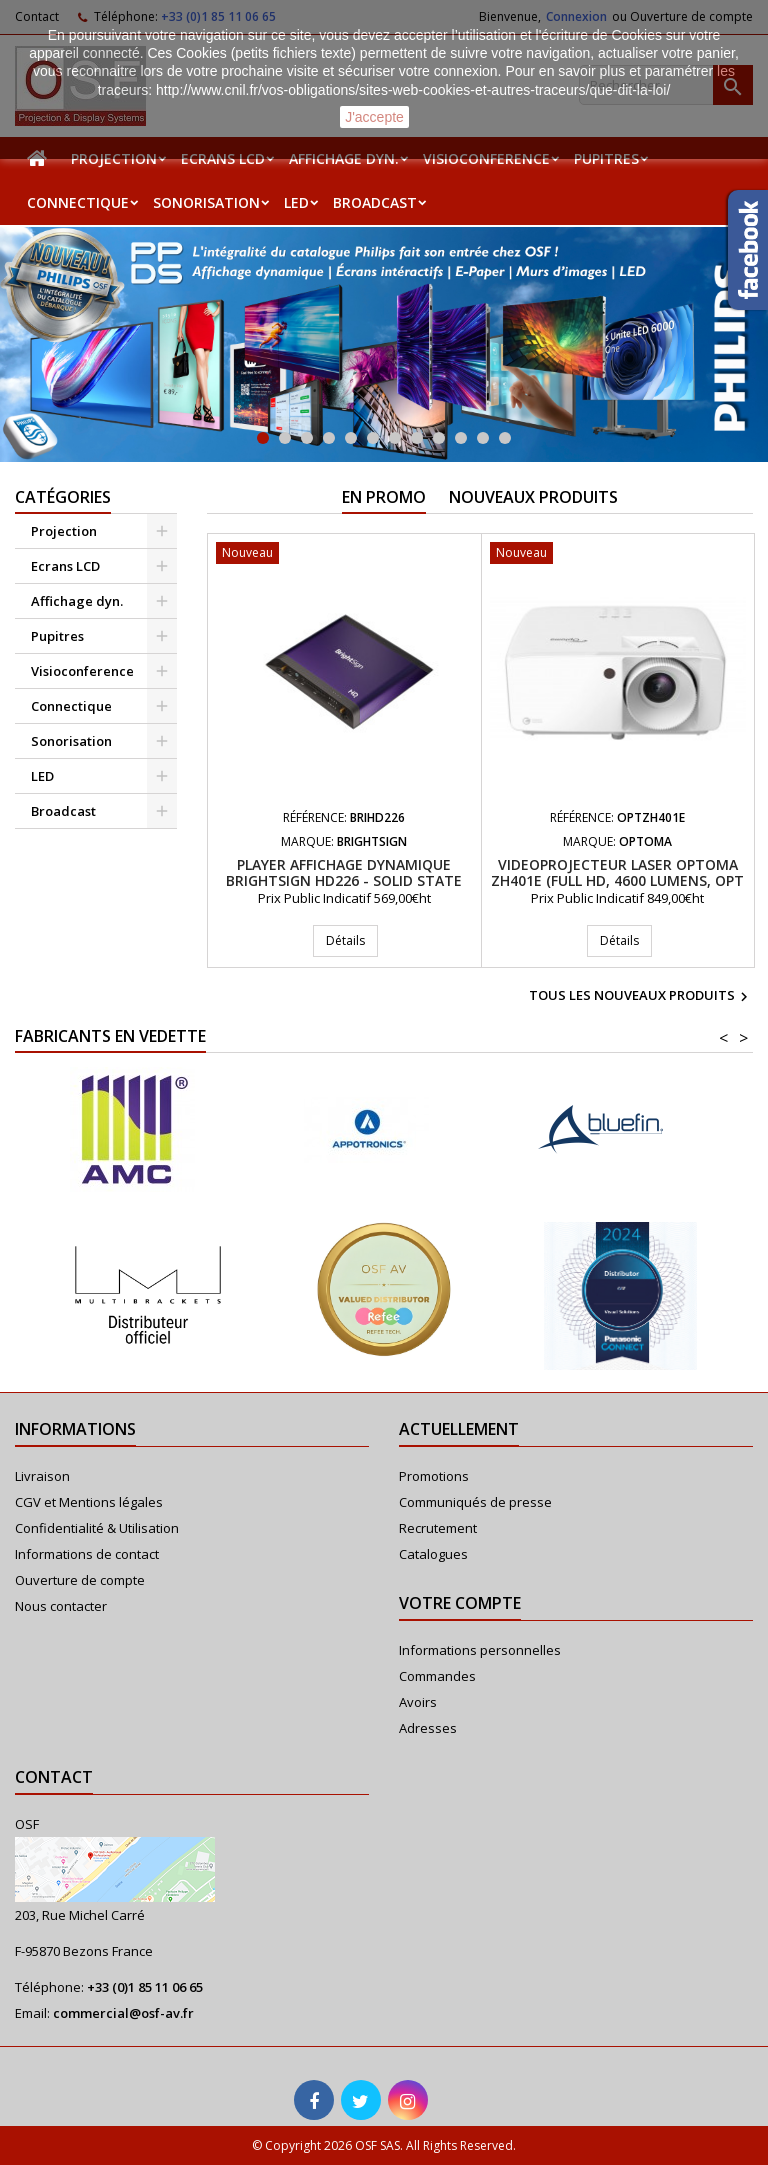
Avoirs (418, 1702)
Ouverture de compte (80, 1580)
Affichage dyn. (344, 158)
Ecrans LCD (223, 158)
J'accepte (374, 117)
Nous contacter (61, 1606)
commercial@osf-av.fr (123, 2013)
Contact (54, 1777)
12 (505, 438)
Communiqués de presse (475, 1502)
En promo (384, 497)
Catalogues (433, 1554)
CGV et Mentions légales (89, 1502)
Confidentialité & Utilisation (97, 1528)
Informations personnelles (480, 1650)
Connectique (78, 202)
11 (483, 438)
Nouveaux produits (533, 497)
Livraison (42, 1476)
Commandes (437, 1676)
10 (461, 438)
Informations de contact (87, 1554)
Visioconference (486, 158)
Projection (114, 158)
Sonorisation (206, 202)
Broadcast (375, 202)
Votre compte (460, 1603)
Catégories (63, 497)
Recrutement (438, 1528)
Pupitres (606, 158)
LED (296, 202)
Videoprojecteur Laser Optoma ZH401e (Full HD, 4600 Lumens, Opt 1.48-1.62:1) (617, 880)
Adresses (428, 1728)
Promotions (434, 1476)
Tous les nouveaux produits (641, 997)
